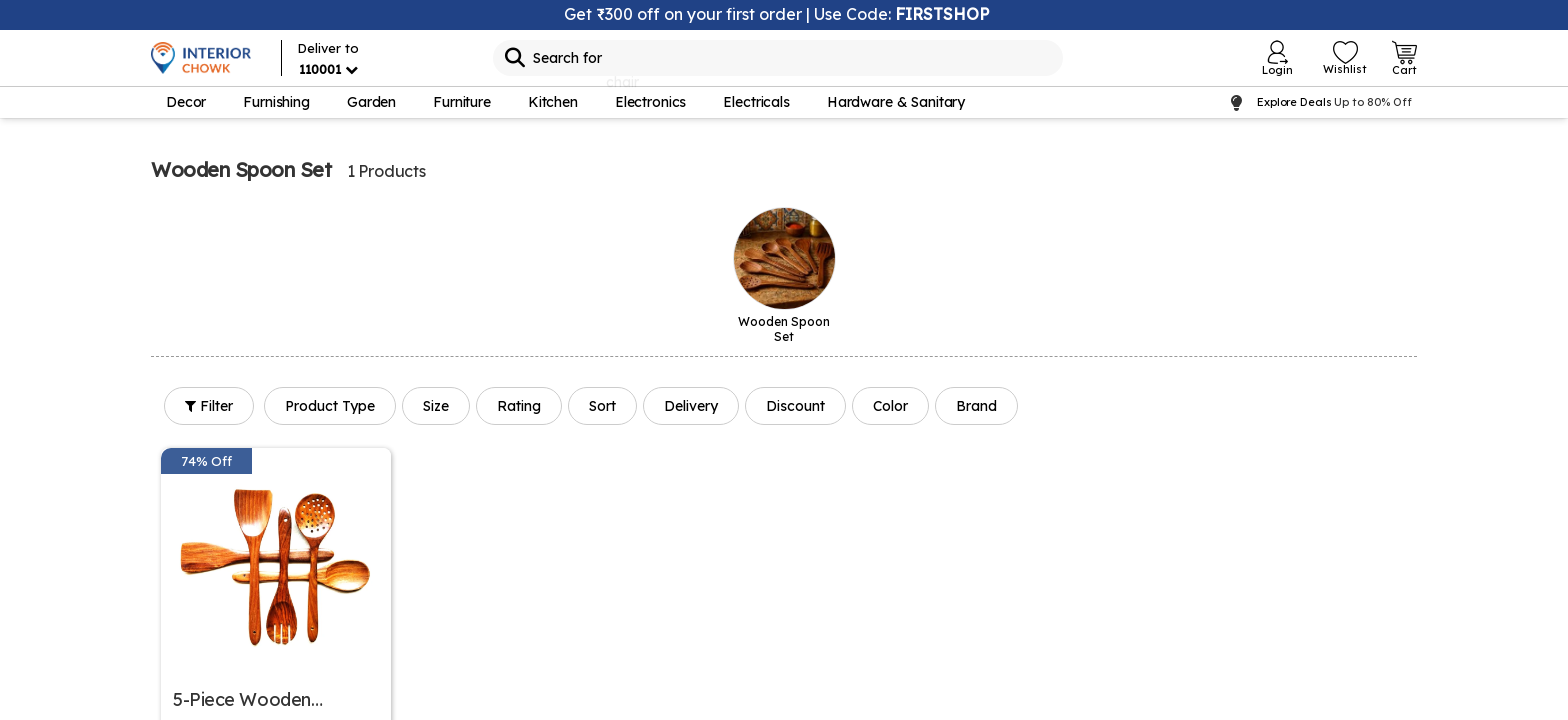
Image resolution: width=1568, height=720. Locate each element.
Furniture (462, 102)
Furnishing (276, 102)
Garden (371, 102)
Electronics (650, 102)
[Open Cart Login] (1404, 58)
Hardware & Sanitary (896, 102)
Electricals (756, 102)
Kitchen (553, 102)
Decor (186, 102)
